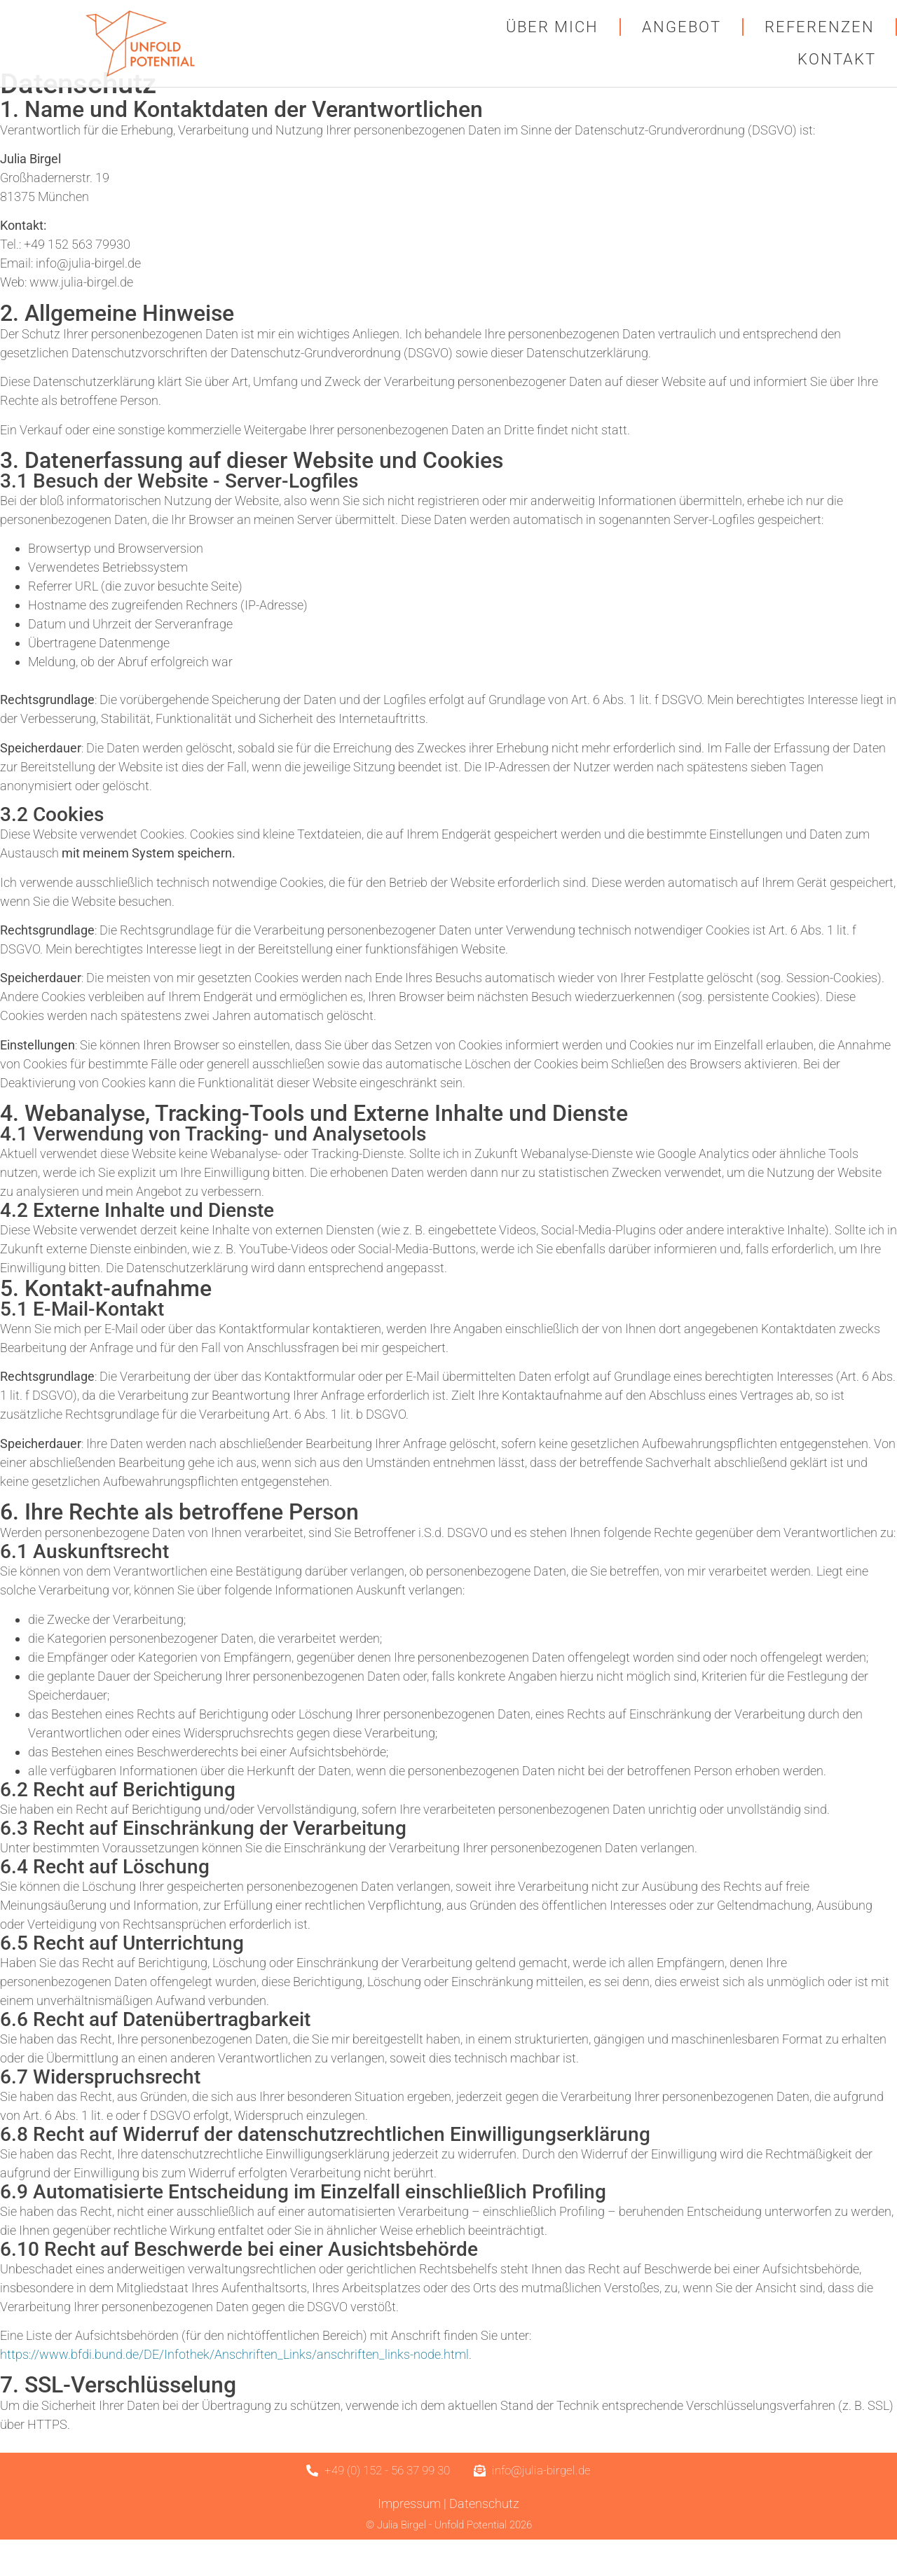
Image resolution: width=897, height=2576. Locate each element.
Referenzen (820, 27)
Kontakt (836, 59)
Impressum (409, 2540)
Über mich (552, 27)
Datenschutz (484, 2540)
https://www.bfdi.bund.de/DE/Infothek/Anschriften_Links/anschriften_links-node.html (234, 2390)
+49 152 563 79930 (77, 281)
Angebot (681, 27)
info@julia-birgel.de (88, 300)
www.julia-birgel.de (81, 319)
